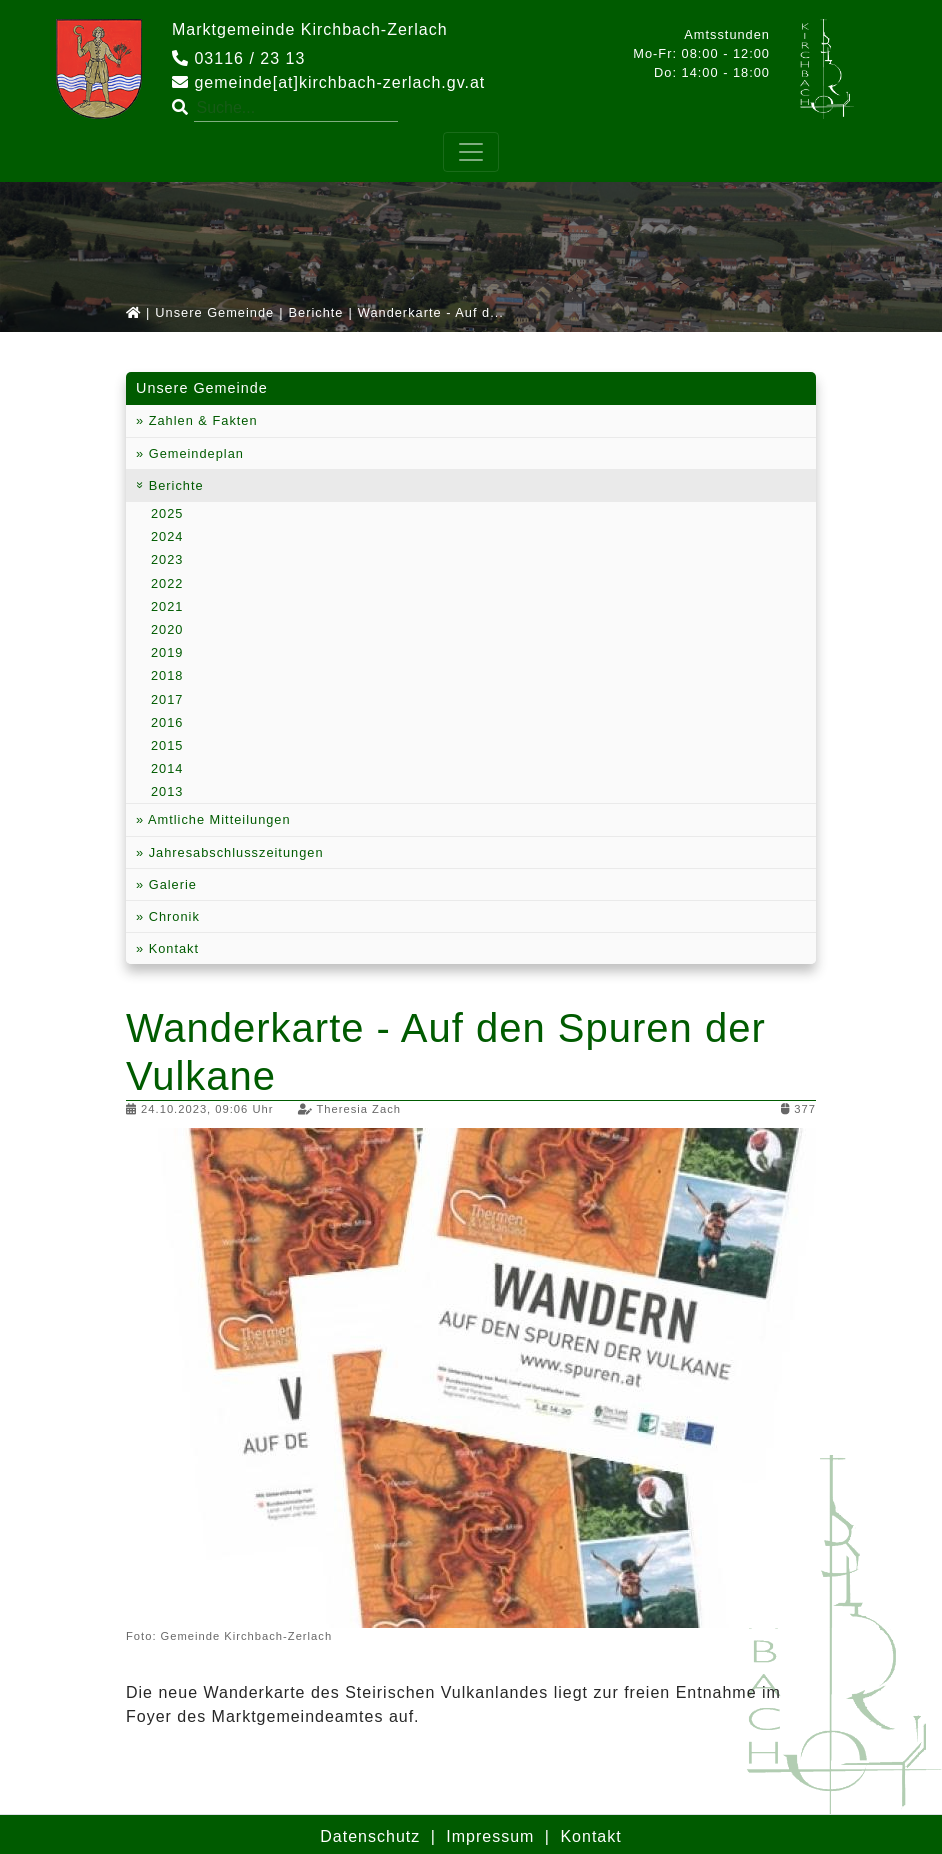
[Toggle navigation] (471, 152)
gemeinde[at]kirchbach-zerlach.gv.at (328, 82)
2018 (167, 675)
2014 (167, 768)
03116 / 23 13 (238, 58)
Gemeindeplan (194, 453)
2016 (167, 722)
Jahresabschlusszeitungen (233, 852)
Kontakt (171, 948)
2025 (167, 513)
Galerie (170, 884)
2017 (167, 699)
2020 (167, 629)
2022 (167, 583)
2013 (167, 791)
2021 (167, 606)
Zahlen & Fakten (200, 420)
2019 (167, 652)
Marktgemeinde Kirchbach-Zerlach (310, 29)
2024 (167, 536)
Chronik (172, 916)
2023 (167, 559)
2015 (167, 745)
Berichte (316, 312)
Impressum (490, 1836)
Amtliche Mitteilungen (217, 819)
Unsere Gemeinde (214, 312)
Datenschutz (370, 1836)
